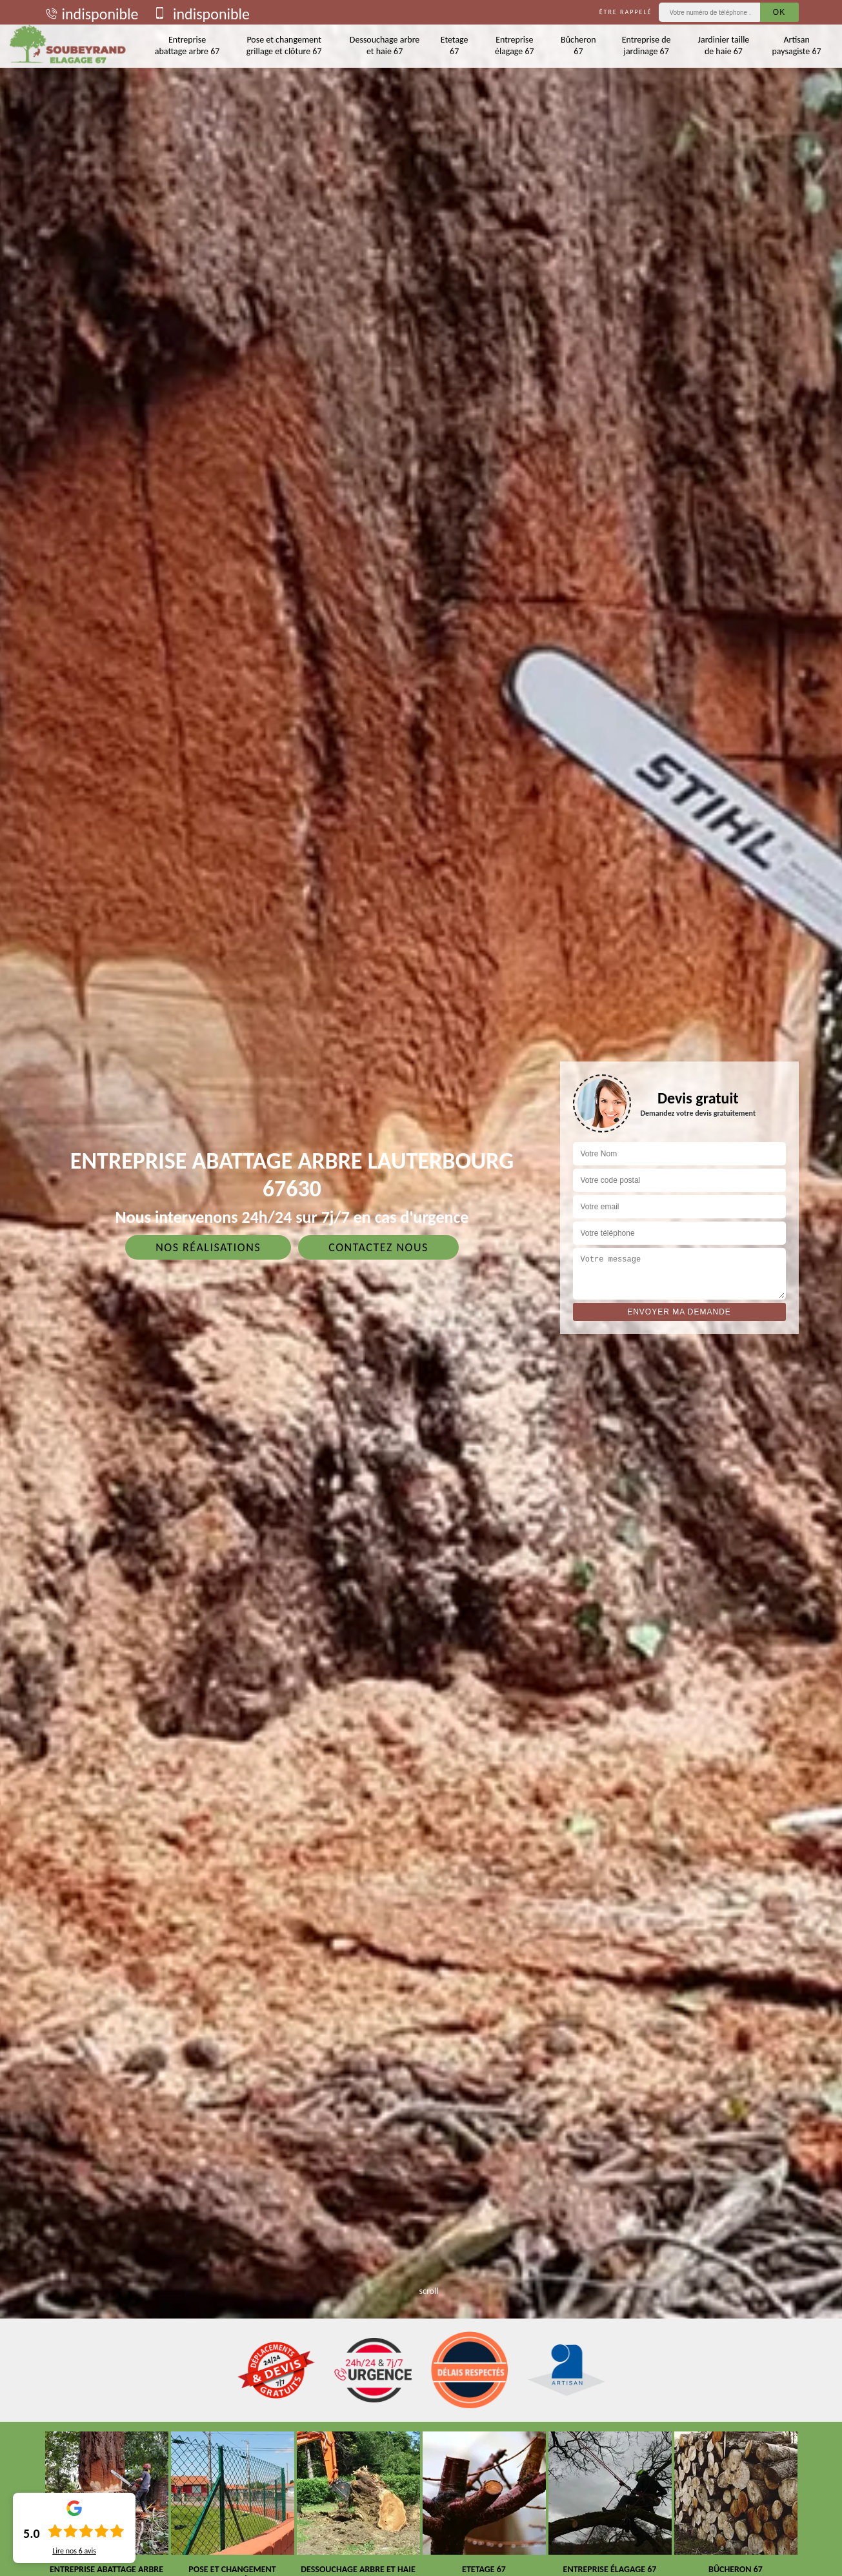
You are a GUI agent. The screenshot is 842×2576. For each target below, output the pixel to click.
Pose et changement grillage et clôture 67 (284, 45)
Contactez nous (378, 1247)
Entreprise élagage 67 (514, 45)
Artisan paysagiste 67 (796, 45)
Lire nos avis (74, 2550)
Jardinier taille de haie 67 (724, 45)
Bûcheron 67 (578, 45)
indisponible (91, 14)
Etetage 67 (454, 45)
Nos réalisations (208, 1247)
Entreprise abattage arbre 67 (187, 45)
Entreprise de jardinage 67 (646, 45)
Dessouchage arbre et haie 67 (384, 45)
